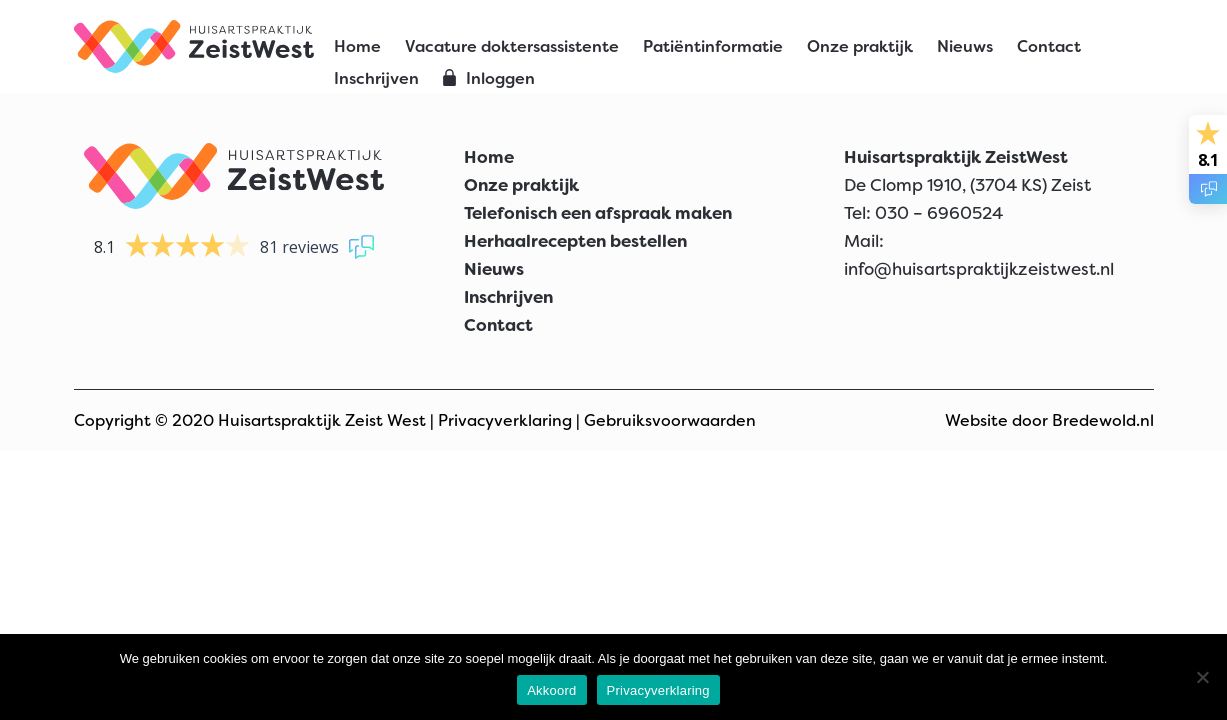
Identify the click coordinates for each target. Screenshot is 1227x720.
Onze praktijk (860, 46)
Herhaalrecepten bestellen (575, 241)
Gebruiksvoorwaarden (670, 420)
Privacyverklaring (505, 420)
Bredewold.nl (1103, 420)
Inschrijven (376, 78)
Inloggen (500, 78)
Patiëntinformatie (713, 46)
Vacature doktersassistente (512, 46)
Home (357, 46)
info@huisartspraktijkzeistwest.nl (979, 269)
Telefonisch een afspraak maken (598, 213)
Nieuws (965, 46)
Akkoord (551, 690)
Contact (1049, 46)
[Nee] (1202, 677)
